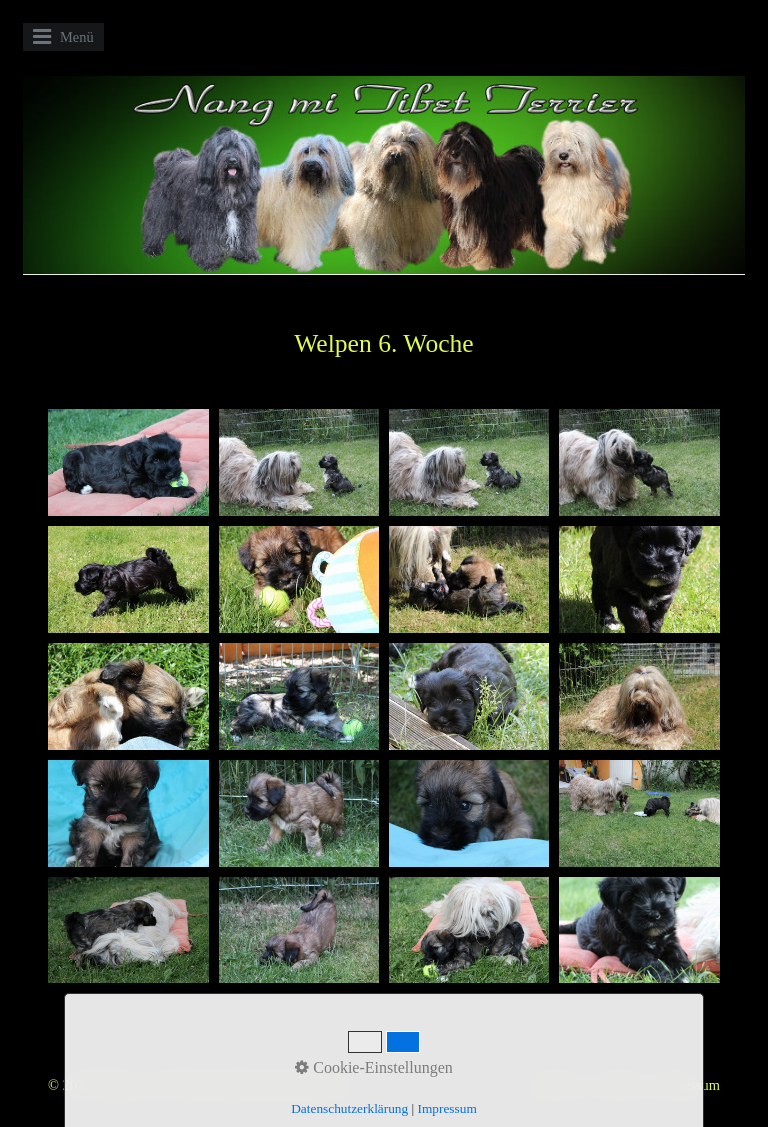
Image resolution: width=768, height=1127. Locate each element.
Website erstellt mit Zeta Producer (256, 1085)
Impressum (688, 1085)
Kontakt (619, 1085)
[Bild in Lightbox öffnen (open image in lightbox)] (128, 462)
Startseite (556, 1085)
